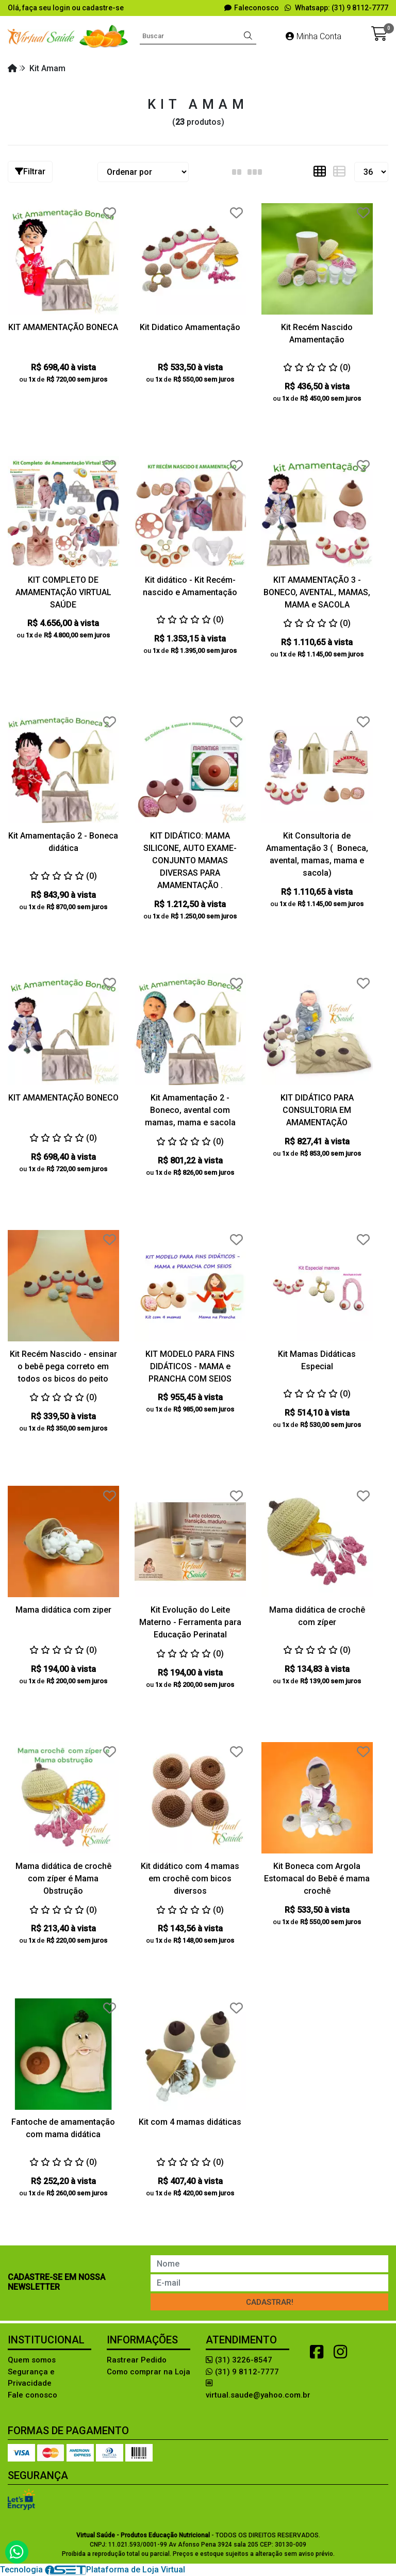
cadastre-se (103, 8)
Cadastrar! (269, 2302)
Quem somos (32, 2360)
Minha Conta (313, 36)
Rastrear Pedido (137, 2360)
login (62, 8)
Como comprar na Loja (148, 2371)
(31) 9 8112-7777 (242, 2371)
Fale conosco (32, 2395)
